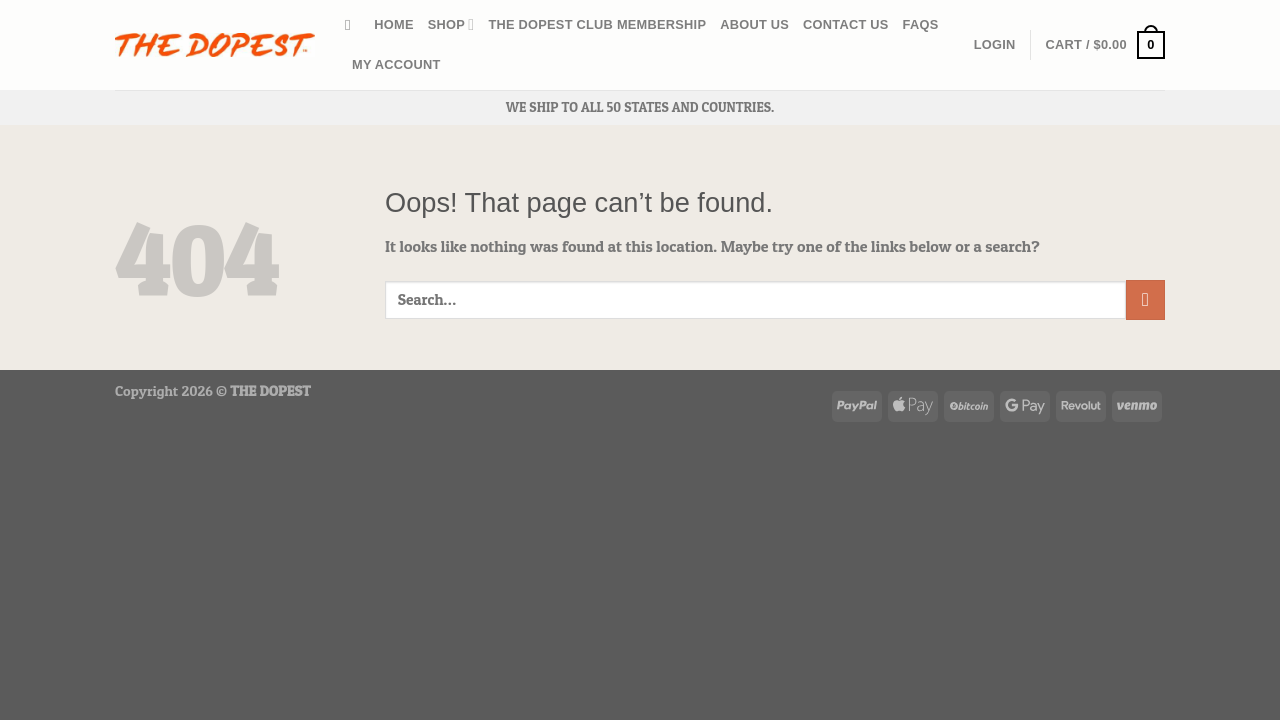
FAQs (921, 24)
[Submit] (1145, 299)
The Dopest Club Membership (597, 24)
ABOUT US (754, 24)
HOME (393, 24)
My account (396, 64)
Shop (451, 24)
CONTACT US (846, 24)
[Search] (352, 25)
